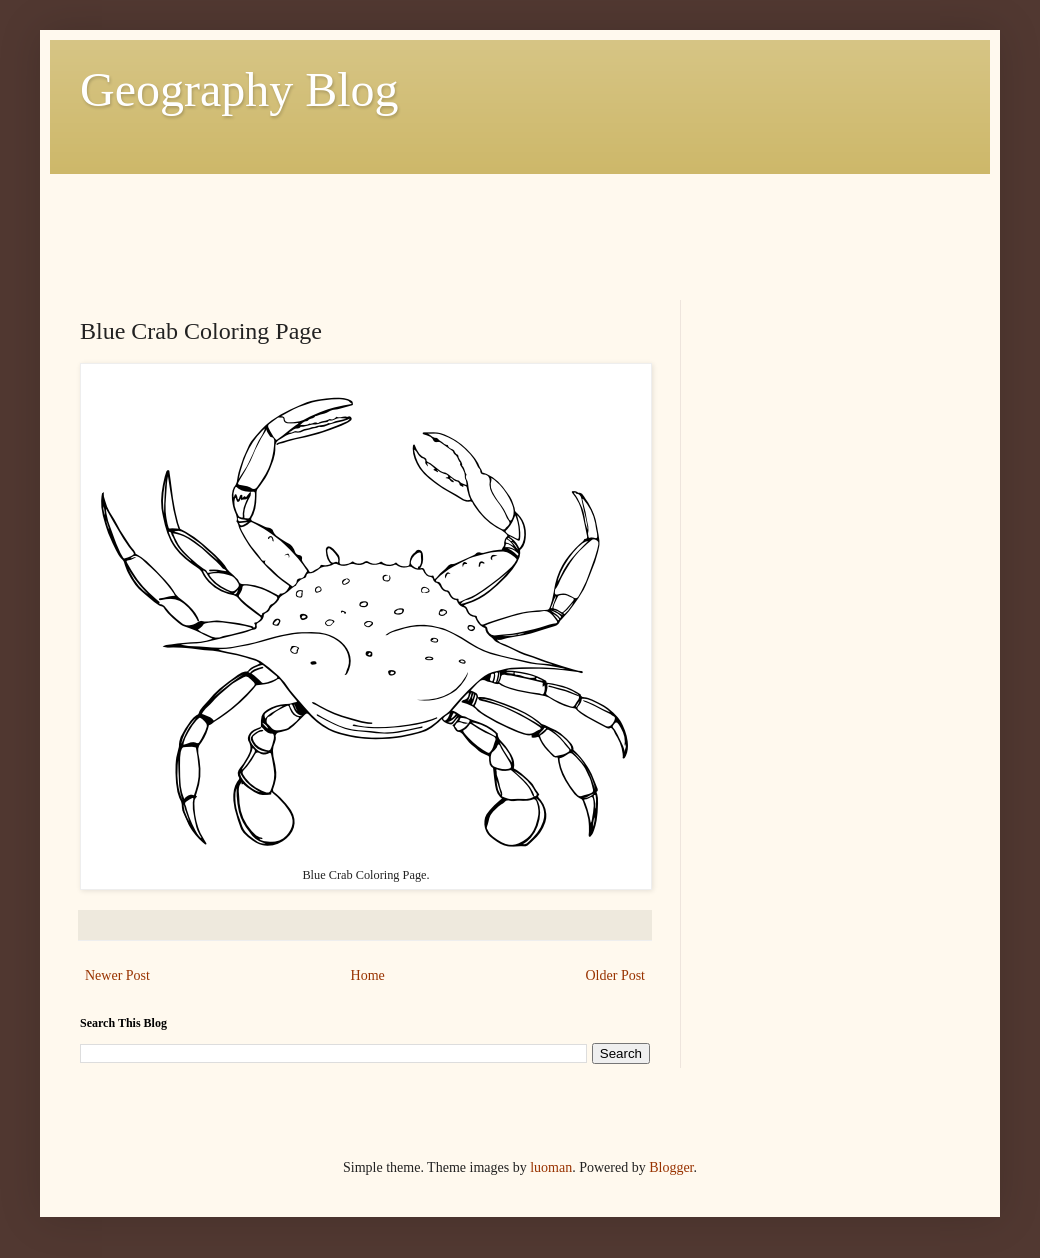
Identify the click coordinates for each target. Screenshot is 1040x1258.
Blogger (671, 1167)
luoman (551, 1167)
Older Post (616, 975)
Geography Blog (239, 89)
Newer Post (117, 975)
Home (368, 975)
